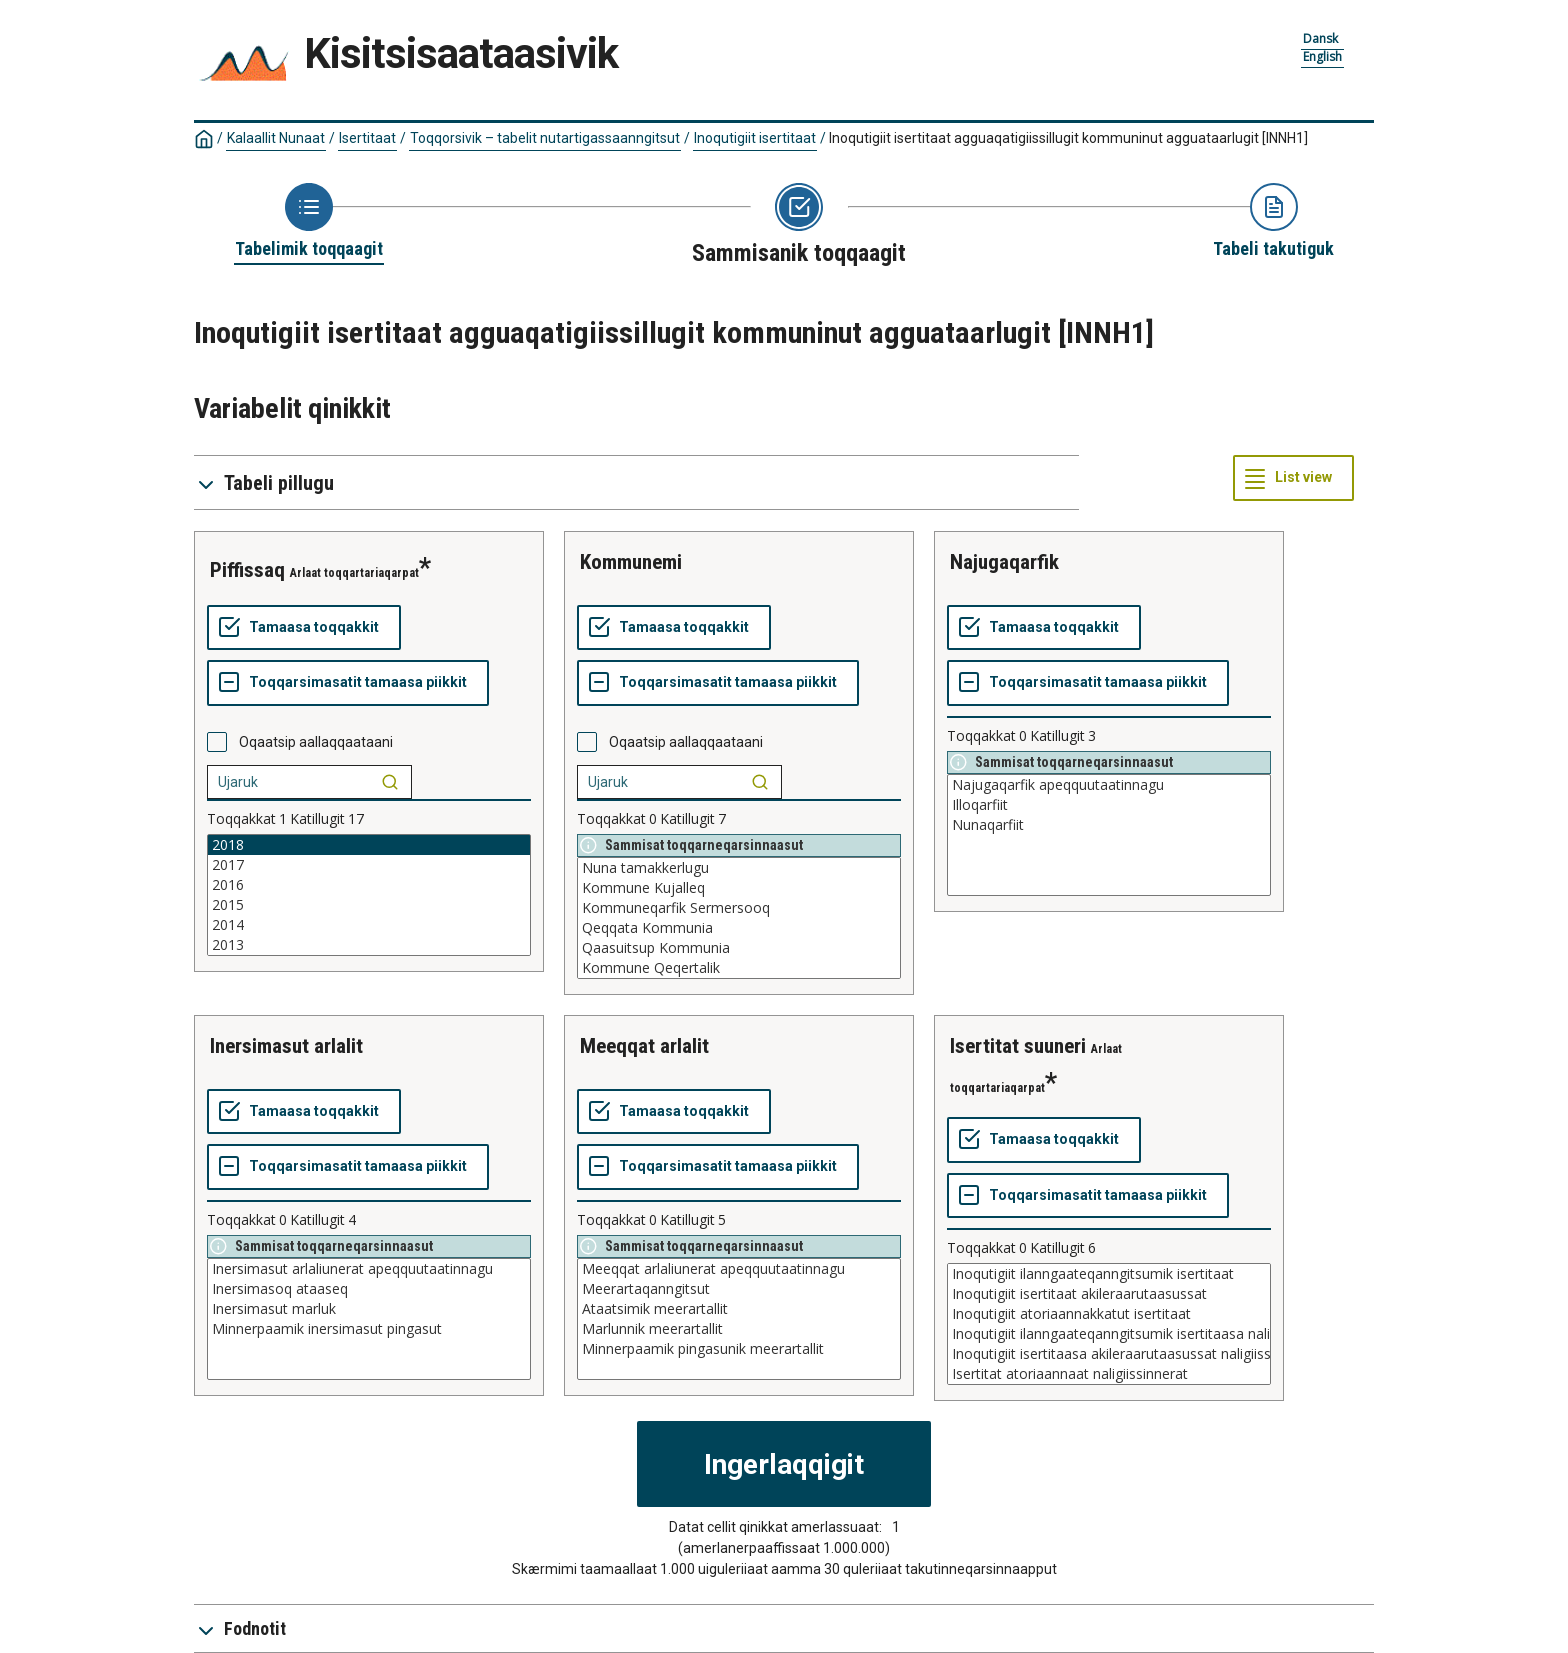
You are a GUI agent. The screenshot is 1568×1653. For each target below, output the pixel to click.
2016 (369, 885)
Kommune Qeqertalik (739, 968)
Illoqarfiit (1109, 805)
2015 (369, 905)
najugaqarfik (1004, 562)
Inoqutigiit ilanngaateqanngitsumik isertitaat (1109, 1274)
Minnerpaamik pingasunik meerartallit (739, 1349)
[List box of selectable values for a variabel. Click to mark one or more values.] (369, 895)
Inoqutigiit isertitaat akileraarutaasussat (1109, 1294)
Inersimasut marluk (369, 1309)
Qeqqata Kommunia (739, 928)
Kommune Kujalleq (739, 888)
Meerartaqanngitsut (739, 1289)
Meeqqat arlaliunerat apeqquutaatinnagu (739, 1269)
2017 (369, 865)
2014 (369, 925)
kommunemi (631, 562)
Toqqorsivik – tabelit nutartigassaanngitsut (545, 138)
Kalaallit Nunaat (276, 138)
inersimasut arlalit (286, 1046)
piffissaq (247, 570)
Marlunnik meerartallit (739, 1329)
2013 (369, 945)
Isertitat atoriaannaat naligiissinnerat (1109, 1374)
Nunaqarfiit (1109, 825)
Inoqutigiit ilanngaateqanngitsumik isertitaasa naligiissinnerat (1109, 1334)
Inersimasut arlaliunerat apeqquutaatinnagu (369, 1269)
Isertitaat (367, 138)
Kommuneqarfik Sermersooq (739, 908)
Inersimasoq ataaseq (369, 1289)
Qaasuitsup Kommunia (739, 948)
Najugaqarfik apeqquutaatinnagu (1109, 785)
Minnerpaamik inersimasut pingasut (369, 1329)
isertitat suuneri (1018, 1046)
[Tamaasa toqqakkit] (304, 628)
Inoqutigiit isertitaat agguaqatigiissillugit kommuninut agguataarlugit (1068, 138)
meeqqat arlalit (644, 1046)
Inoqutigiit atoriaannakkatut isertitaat (1109, 1314)
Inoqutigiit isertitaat (755, 138)
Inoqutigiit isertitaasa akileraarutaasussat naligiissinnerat (1109, 1354)
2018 (369, 845)
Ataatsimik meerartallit (739, 1309)
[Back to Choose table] (309, 222)
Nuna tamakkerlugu (739, 868)
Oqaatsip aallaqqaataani (316, 742)
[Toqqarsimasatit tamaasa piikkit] (348, 683)
